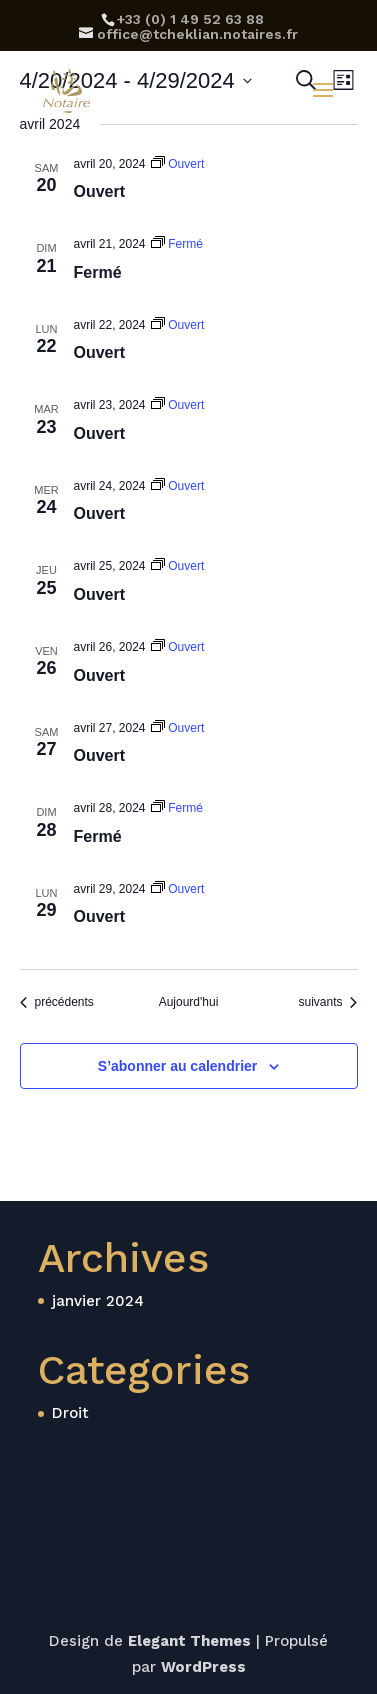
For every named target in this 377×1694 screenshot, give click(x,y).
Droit (70, 1413)
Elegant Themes (189, 1641)
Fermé (98, 272)
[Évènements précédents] (57, 1002)
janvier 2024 (98, 1301)
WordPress (203, 1667)
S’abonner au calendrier (178, 1066)
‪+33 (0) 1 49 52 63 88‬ (190, 19)
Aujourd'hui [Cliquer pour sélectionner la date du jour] (189, 1002)
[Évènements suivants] (327, 1002)
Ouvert (100, 191)
